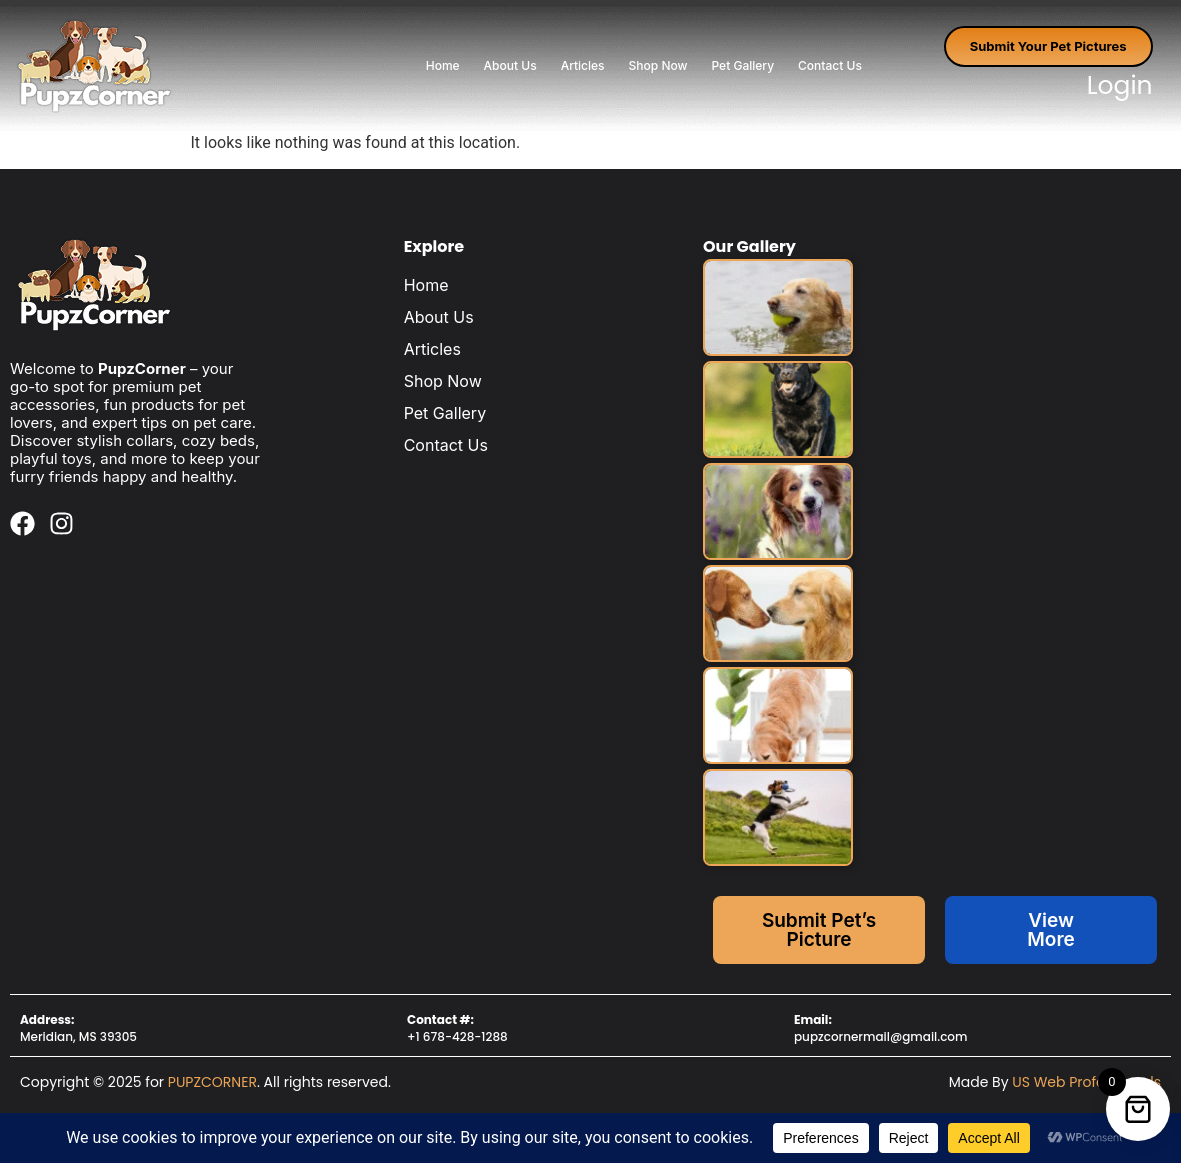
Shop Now (658, 65)
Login (1120, 85)
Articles (583, 65)
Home (443, 65)
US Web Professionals (1086, 1082)
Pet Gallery (742, 65)
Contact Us (830, 65)
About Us (510, 65)
